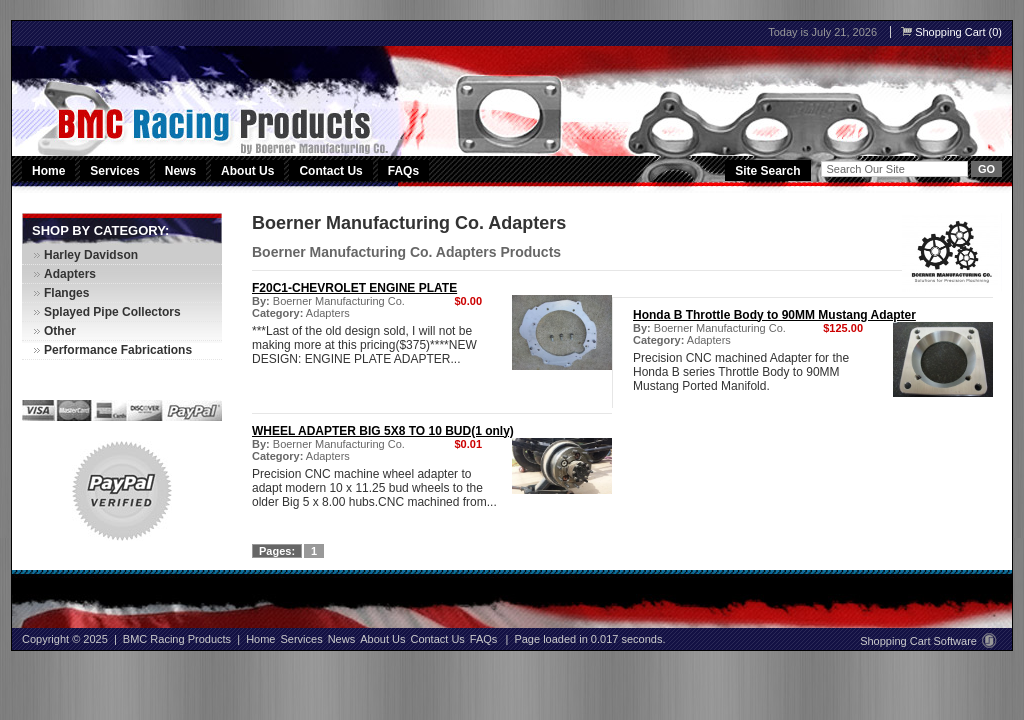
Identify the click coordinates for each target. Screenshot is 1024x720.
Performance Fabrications (118, 350)
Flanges (66, 293)
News (180, 171)
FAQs (403, 171)
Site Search (767, 171)
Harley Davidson (91, 255)
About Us (247, 171)
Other (60, 331)
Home (48, 171)
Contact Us (330, 171)
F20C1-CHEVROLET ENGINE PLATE (354, 288)
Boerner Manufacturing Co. (339, 301)
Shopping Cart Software (928, 641)
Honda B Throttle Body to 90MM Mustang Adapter (774, 315)
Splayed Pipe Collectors (112, 312)
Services (116, 171)
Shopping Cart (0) (951, 32)
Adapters (328, 313)
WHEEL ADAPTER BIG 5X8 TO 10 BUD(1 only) (383, 431)
